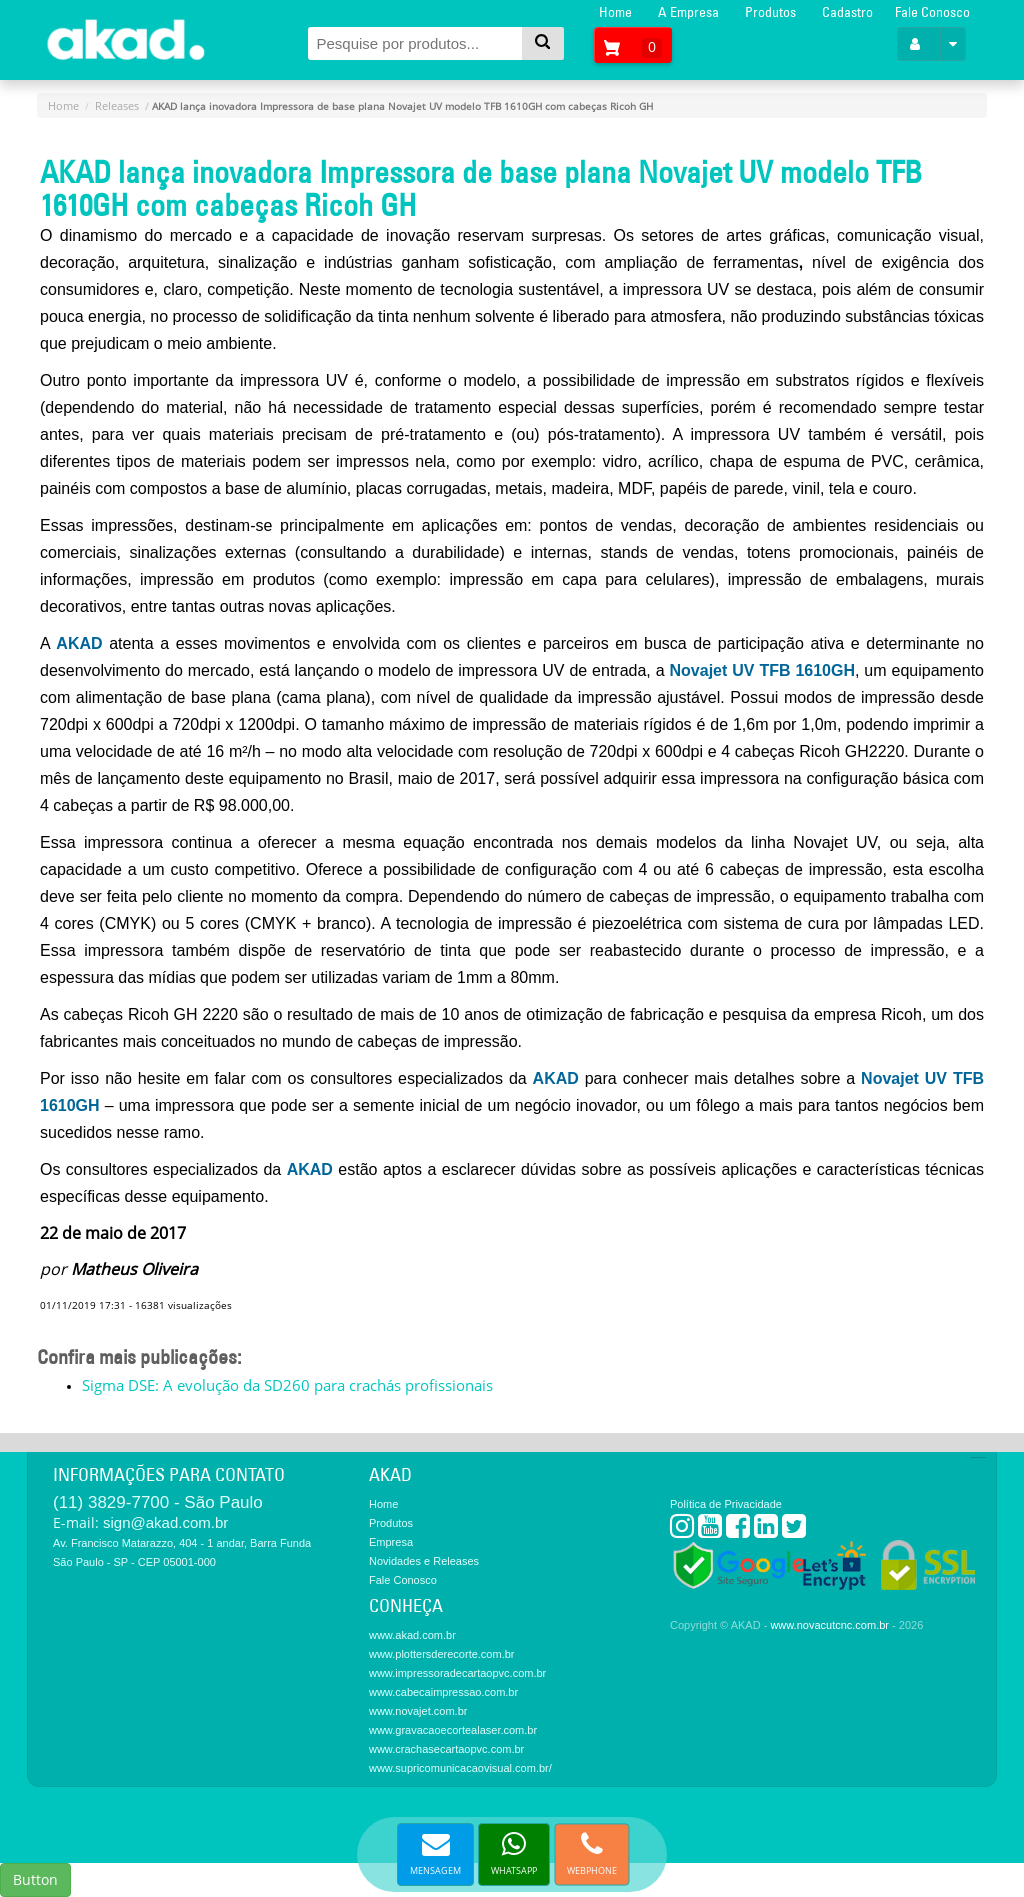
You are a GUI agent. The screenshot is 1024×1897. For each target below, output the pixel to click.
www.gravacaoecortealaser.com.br (453, 1730)
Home (615, 12)
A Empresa (688, 12)
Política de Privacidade (726, 1504)
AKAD (79, 643)
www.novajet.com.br (418, 1711)
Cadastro (847, 12)
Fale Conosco (932, 12)
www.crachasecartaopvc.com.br (446, 1749)
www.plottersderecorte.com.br (442, 1654)
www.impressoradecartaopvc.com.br (457, 1673)
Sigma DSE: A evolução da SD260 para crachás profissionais (287, 1385)
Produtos (770, 12)
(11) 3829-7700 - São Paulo (158, 1502)
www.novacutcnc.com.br (829, 1625)
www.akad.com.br (412, 1635)
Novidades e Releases (424, 1561)
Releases (117, 105)
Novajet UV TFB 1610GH (760, 670)
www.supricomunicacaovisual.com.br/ (460, 1768)
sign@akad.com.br (165, 1522)
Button (35, 1879)
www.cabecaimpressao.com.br (443, 1692)
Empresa (391, 1542)
